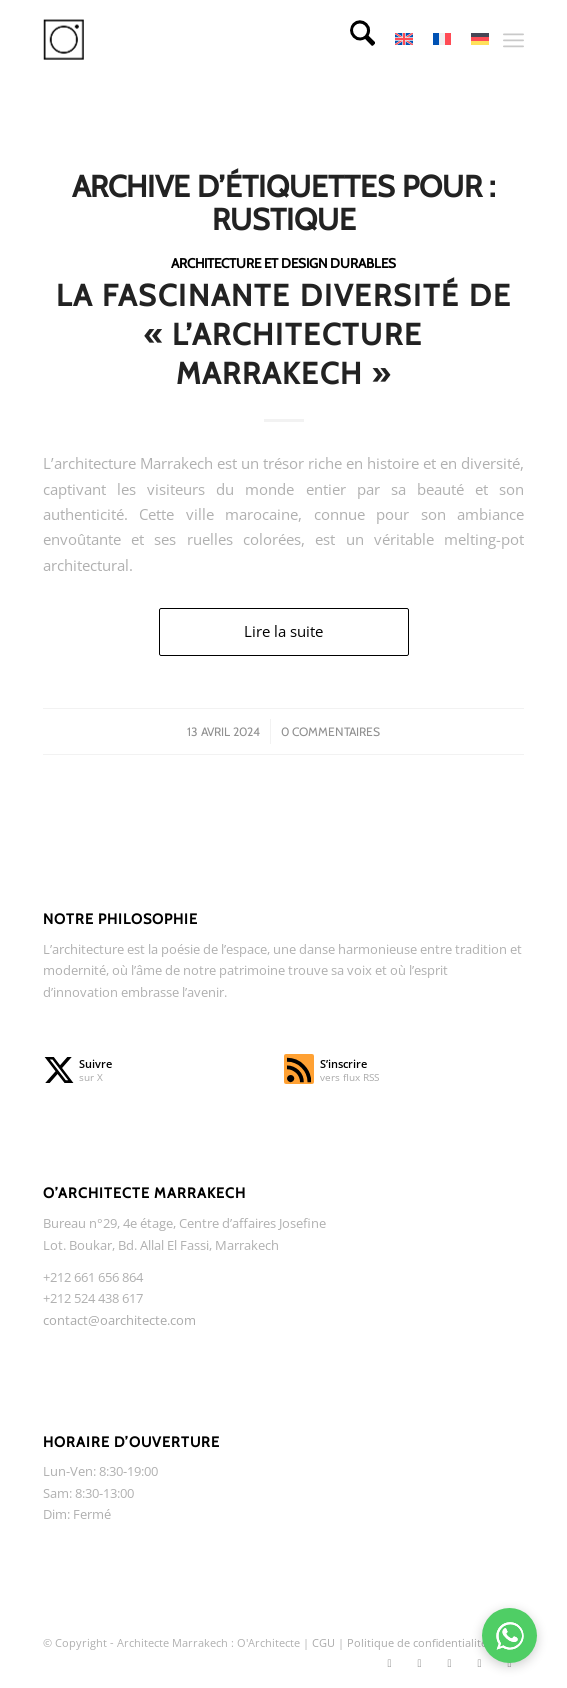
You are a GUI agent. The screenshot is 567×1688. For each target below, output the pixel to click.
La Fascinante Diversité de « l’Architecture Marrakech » (284, 334)
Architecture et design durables (283, 263)
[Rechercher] (352, 40)
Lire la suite (283, 631)
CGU (325, 1642)
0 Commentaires (330, 731)
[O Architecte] (236, 40)
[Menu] (513, 40)
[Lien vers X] (389, 1663)
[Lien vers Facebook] (449, 1663)
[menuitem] (352, 40)
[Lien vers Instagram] (419, 1663)
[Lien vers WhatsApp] (509, 1663)
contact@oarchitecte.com (119, 1320)
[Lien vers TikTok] (479, 1663)
